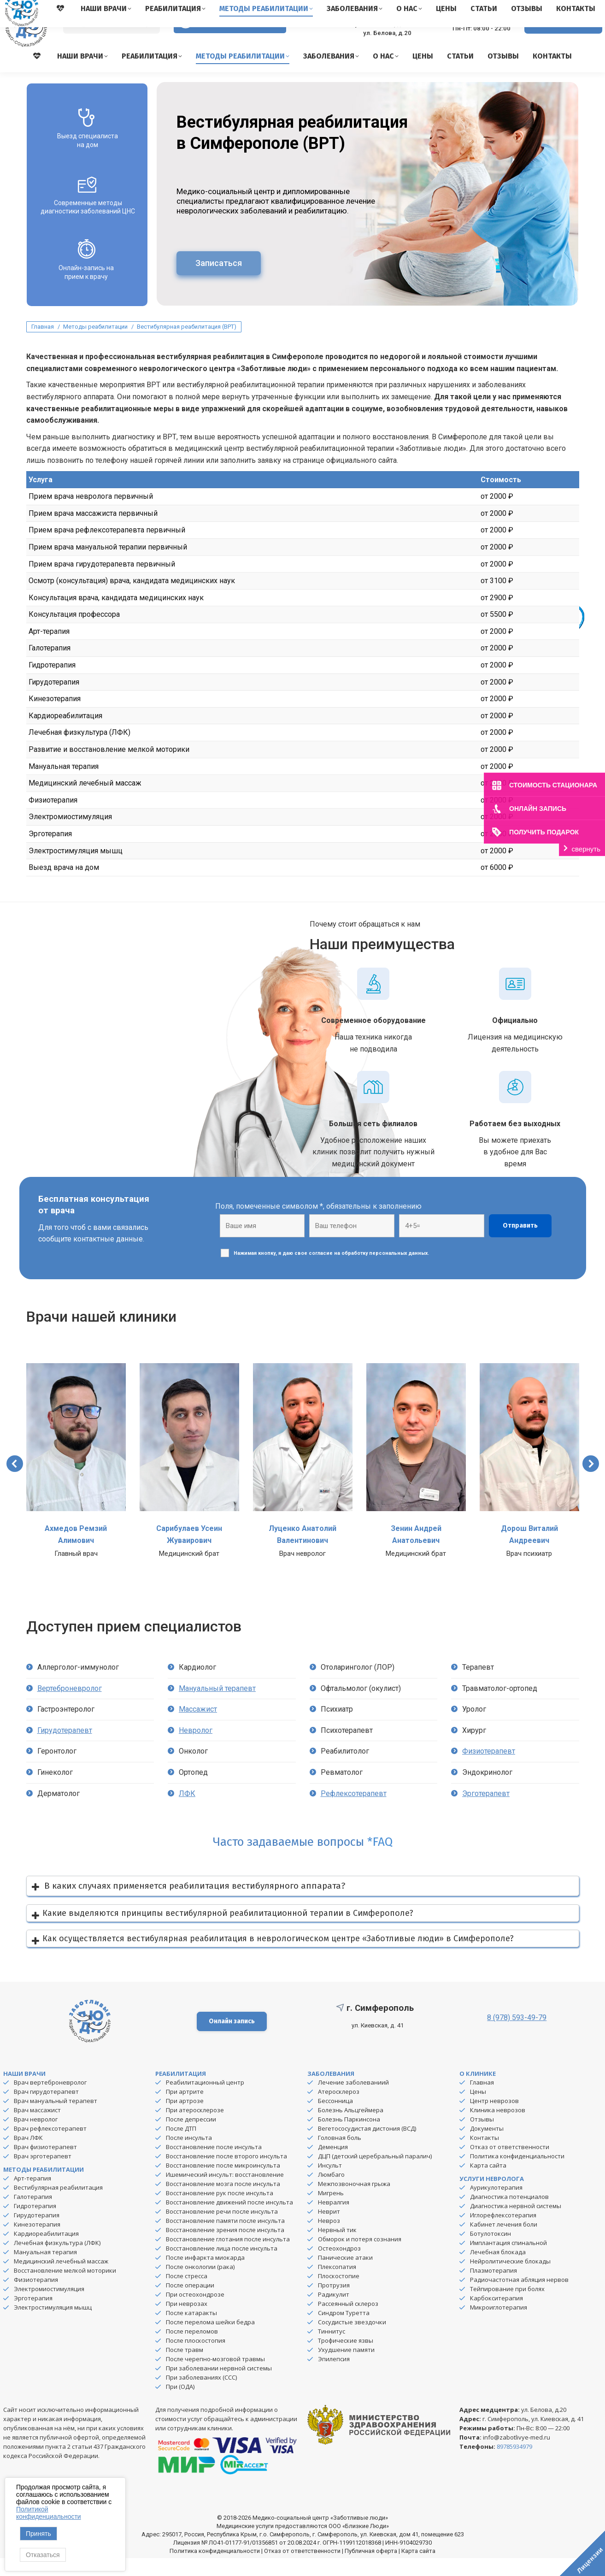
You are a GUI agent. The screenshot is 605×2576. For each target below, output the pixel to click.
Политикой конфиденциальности (48, 2512)
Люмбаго (331, 2192)
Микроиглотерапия (498, 2325)
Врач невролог (36, 2137)
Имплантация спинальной (508, 2261)
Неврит (329, 2229)
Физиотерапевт (488, 1769)
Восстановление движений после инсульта (229, 2220)
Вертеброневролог (69, 1706)
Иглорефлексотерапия (503, 2233)
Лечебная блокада (498, 2270)
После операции (190, 2303)
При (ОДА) (180, 2404)
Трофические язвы (345, 2358)
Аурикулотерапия (496, 2205)
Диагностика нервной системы (515, 2224)
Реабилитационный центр (205, 2100)
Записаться (218, 281)
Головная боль (339, 2155)
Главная (482, 2100)
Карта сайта (488, 2183)
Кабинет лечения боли (503, 2242)
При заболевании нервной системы (219, 2386)
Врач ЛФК (28, 2155)
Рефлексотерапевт (354, 1811)
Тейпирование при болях (507, 2307)
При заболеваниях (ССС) (201, 2395)
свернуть (586, 849)
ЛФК (187, 1811)
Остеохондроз (339, 2266)
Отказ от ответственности (509, 2165)
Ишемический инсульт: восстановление (225, 2192)
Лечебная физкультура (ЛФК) (57, 2261)
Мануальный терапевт (217, 1706)
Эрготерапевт (486, 1811)
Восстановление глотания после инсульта (228, 2257)
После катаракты (191, 2331)
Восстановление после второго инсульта (226, 2174)
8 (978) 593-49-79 (474, 37)
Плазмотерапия (493, 2288)
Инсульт (330, 2183)
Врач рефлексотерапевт (50, 2146)
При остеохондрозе (195, 2312)
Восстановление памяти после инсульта (225, 2238)
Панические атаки (345, 2275)
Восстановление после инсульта (214, 2165)
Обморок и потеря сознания (359, 2257)
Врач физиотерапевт (45, 2165)
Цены (478, 2109)
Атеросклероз (338, 2109)
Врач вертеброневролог (50, 2100)
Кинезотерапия (37, 2242)
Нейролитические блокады (510, 2279)
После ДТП (181, 2146)
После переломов (192, 2349)
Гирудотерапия (36, 2233)
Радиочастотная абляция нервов (519, 2297)
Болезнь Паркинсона (349, 2137)
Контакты (484, 2155)
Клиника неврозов (497, 2128)
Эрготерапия (33, 2316)
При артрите (185, 2109)
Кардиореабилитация (46, 2251)
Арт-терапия (32, 2196)
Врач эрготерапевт (42, 2174)
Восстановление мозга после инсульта (223, 2202)
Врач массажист (37, 2128)
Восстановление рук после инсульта (219, 2211)
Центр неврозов (494, 2119)
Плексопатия (337, 2285)
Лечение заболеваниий (353, 2100)
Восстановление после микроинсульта (223, 2183)
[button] (14, 1481)
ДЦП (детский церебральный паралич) (375, 2174)
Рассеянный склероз (348, 2321)
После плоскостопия (195, 2358)
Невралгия (333, 2220)
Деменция (333, 2165)
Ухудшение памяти (346, 2367)
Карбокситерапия (496, 2316)
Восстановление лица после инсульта (221, 2266)
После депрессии (191, 2137)
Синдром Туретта (344, 2331)
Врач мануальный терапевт (55, 2119)
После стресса (186, 2294)
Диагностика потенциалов (509, 2214)
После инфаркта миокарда (205, 2275)
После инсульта (189, 2155)
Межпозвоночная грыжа (354, 2202)
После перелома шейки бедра (210, 2340)
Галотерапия (33, 2214)
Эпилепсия (334, 2377)
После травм (184, 2367)
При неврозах (186, 2321)
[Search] (111, 42)
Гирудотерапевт (64, 1748)
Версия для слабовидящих (230, 41)
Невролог (195, 1748)
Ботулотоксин (490, 2251)
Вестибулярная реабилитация (58, 2205)
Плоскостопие (338, 2294)
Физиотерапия (36, 2297)
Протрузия (334, 2303)
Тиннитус (331, 2349)
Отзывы (482, 2137)
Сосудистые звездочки (352, 2340)
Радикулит (333, 2312)
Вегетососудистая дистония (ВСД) (367, 2146)
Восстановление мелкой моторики (65, 2288)
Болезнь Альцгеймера (350, 2128)
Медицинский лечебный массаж (61, 2279)
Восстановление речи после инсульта (222, 2229)
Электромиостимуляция (49, 2307)
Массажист (198, 1727)
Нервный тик (337, 2248)
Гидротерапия (35, 2224)
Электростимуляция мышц (53, 2325)
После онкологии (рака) (200, 2285)
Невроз (329, 2238)
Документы (487, 2146)
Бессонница (335, 2119)
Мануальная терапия (45, 2270)
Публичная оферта (371, 2568)
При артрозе (185, 2119)
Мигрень (331, 2211)
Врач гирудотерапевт (46, 2109)
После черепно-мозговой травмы (215, 2377)
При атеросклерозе (195, 2128)
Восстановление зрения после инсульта (225, 2248)
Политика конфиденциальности (517, 2174)
